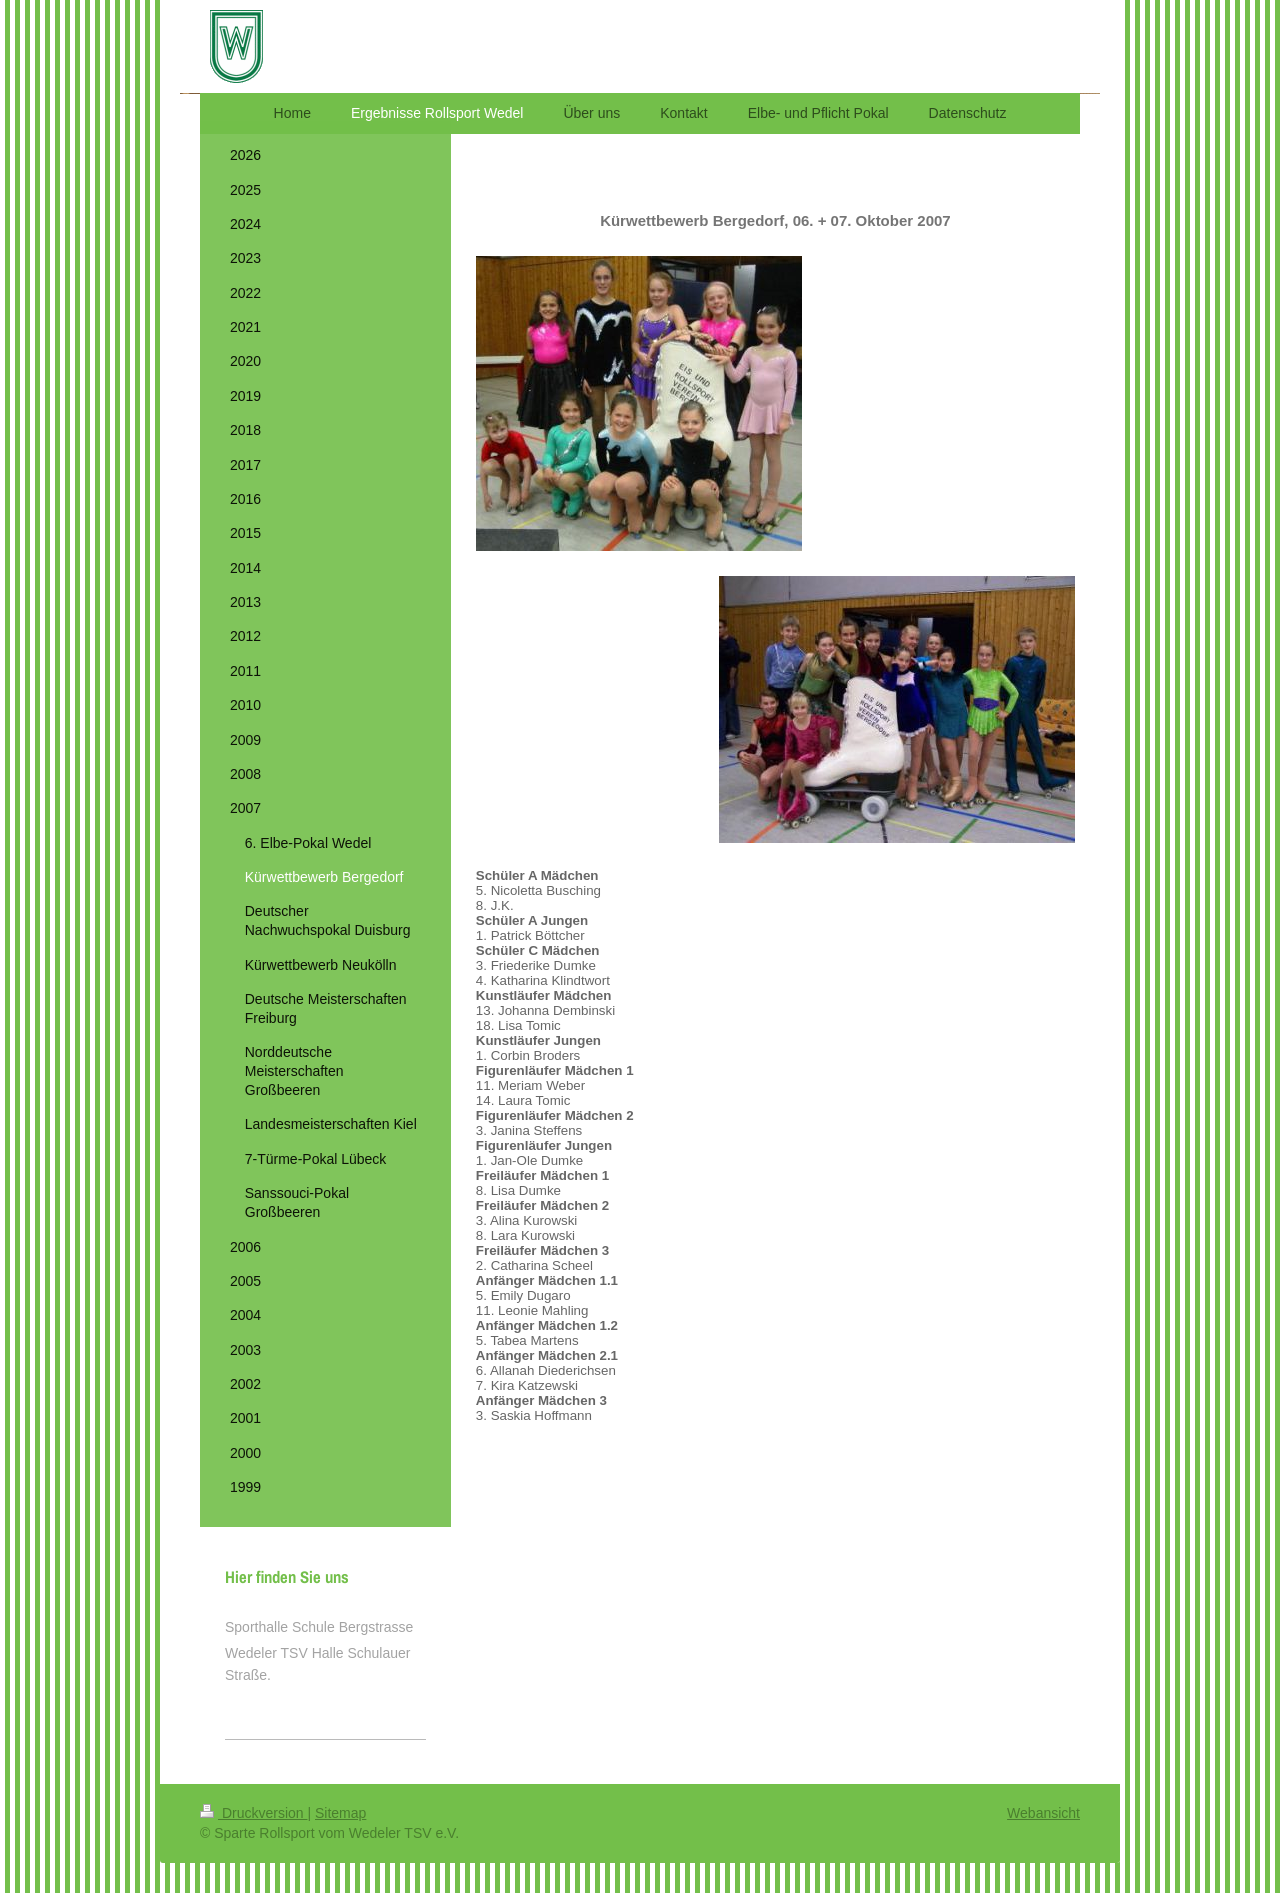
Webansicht (1043, 1813)
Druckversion (253, 1813)
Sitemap (340, 1813)
